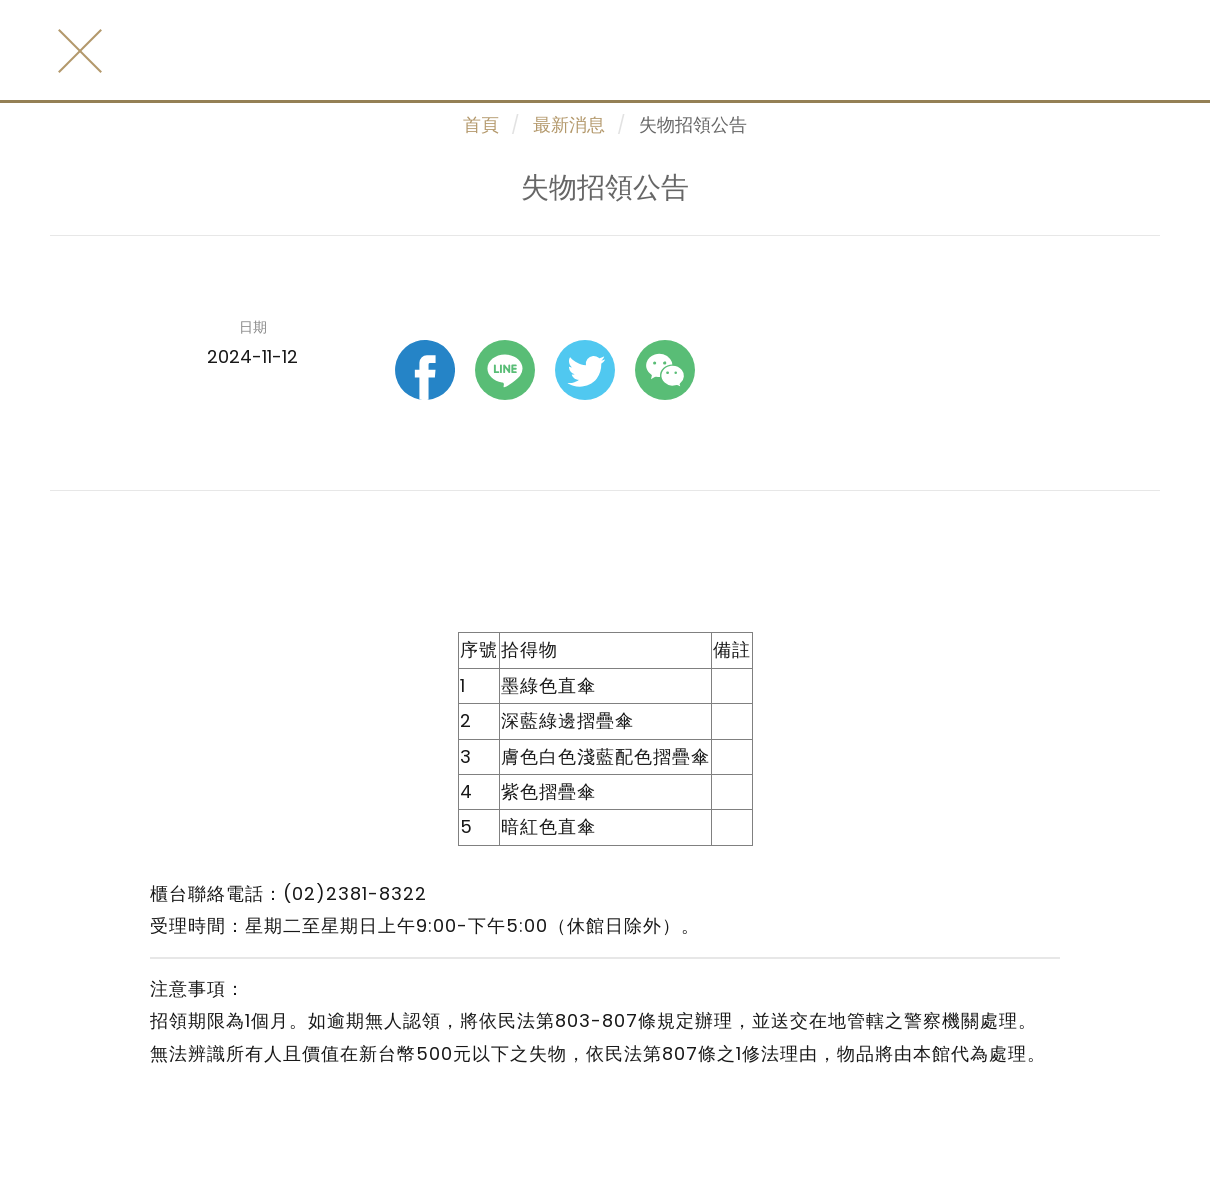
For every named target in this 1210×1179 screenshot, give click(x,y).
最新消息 (569, 124)
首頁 (481, 124)
